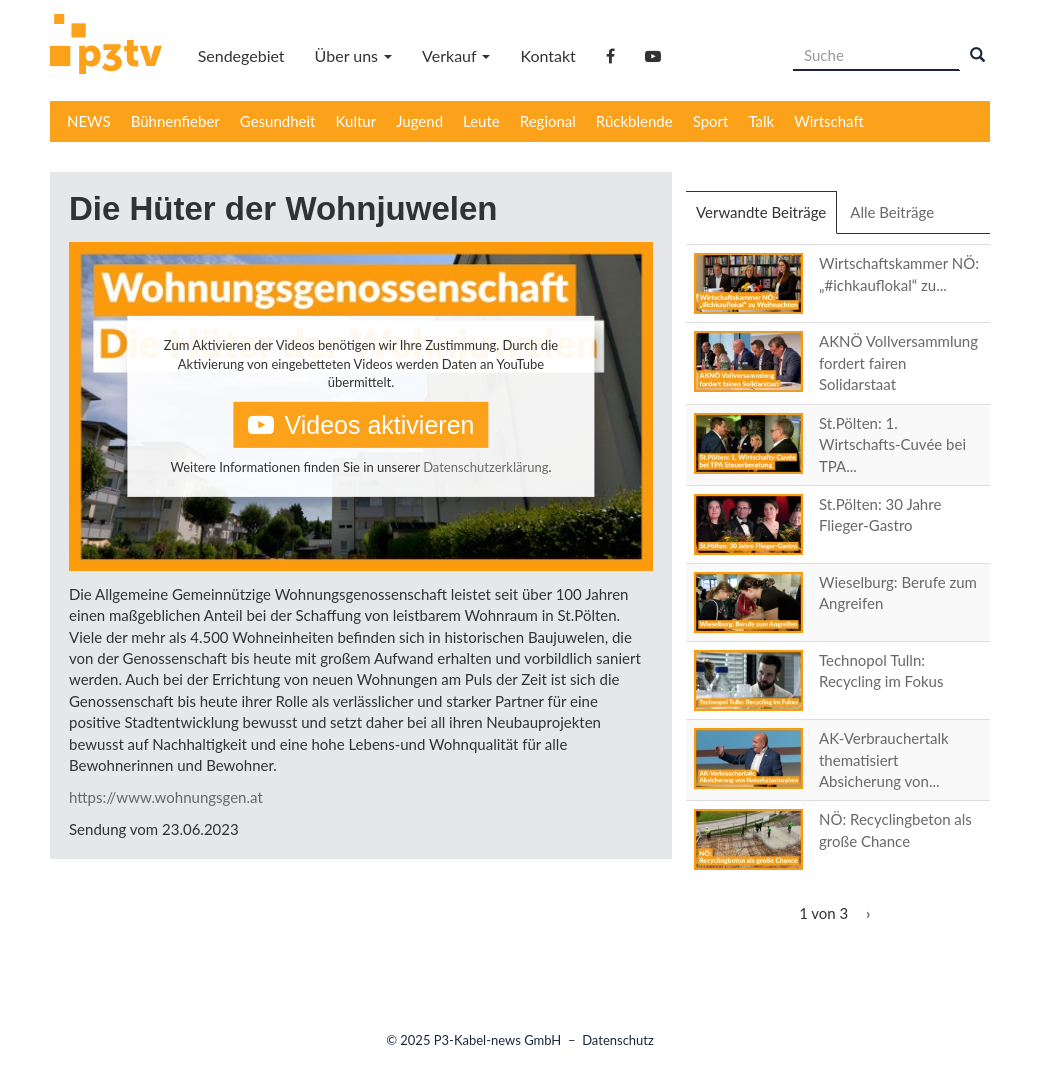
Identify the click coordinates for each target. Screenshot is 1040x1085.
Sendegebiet (241, 55)
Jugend (419, 121)
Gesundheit (278, 121)
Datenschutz (618, 1040)
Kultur (356, 121)
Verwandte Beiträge (766, 218)
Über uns (353, 55)
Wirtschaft (829, 121)
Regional (548, 121)
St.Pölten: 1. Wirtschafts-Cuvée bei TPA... (892, 444)
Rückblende (634, 121)
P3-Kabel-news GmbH (498, 1040)
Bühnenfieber (175, 121)
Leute (481, 121)
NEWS (89, 121)
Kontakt (547, 55)
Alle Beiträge (892, 212)
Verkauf (456, 55)
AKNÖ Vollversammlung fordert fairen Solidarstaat (898, 362)
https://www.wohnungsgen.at (166, 797)
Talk (761, 121)
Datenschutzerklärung (485, 467)
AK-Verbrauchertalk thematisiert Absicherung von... (884, 759)
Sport (711, 121)
